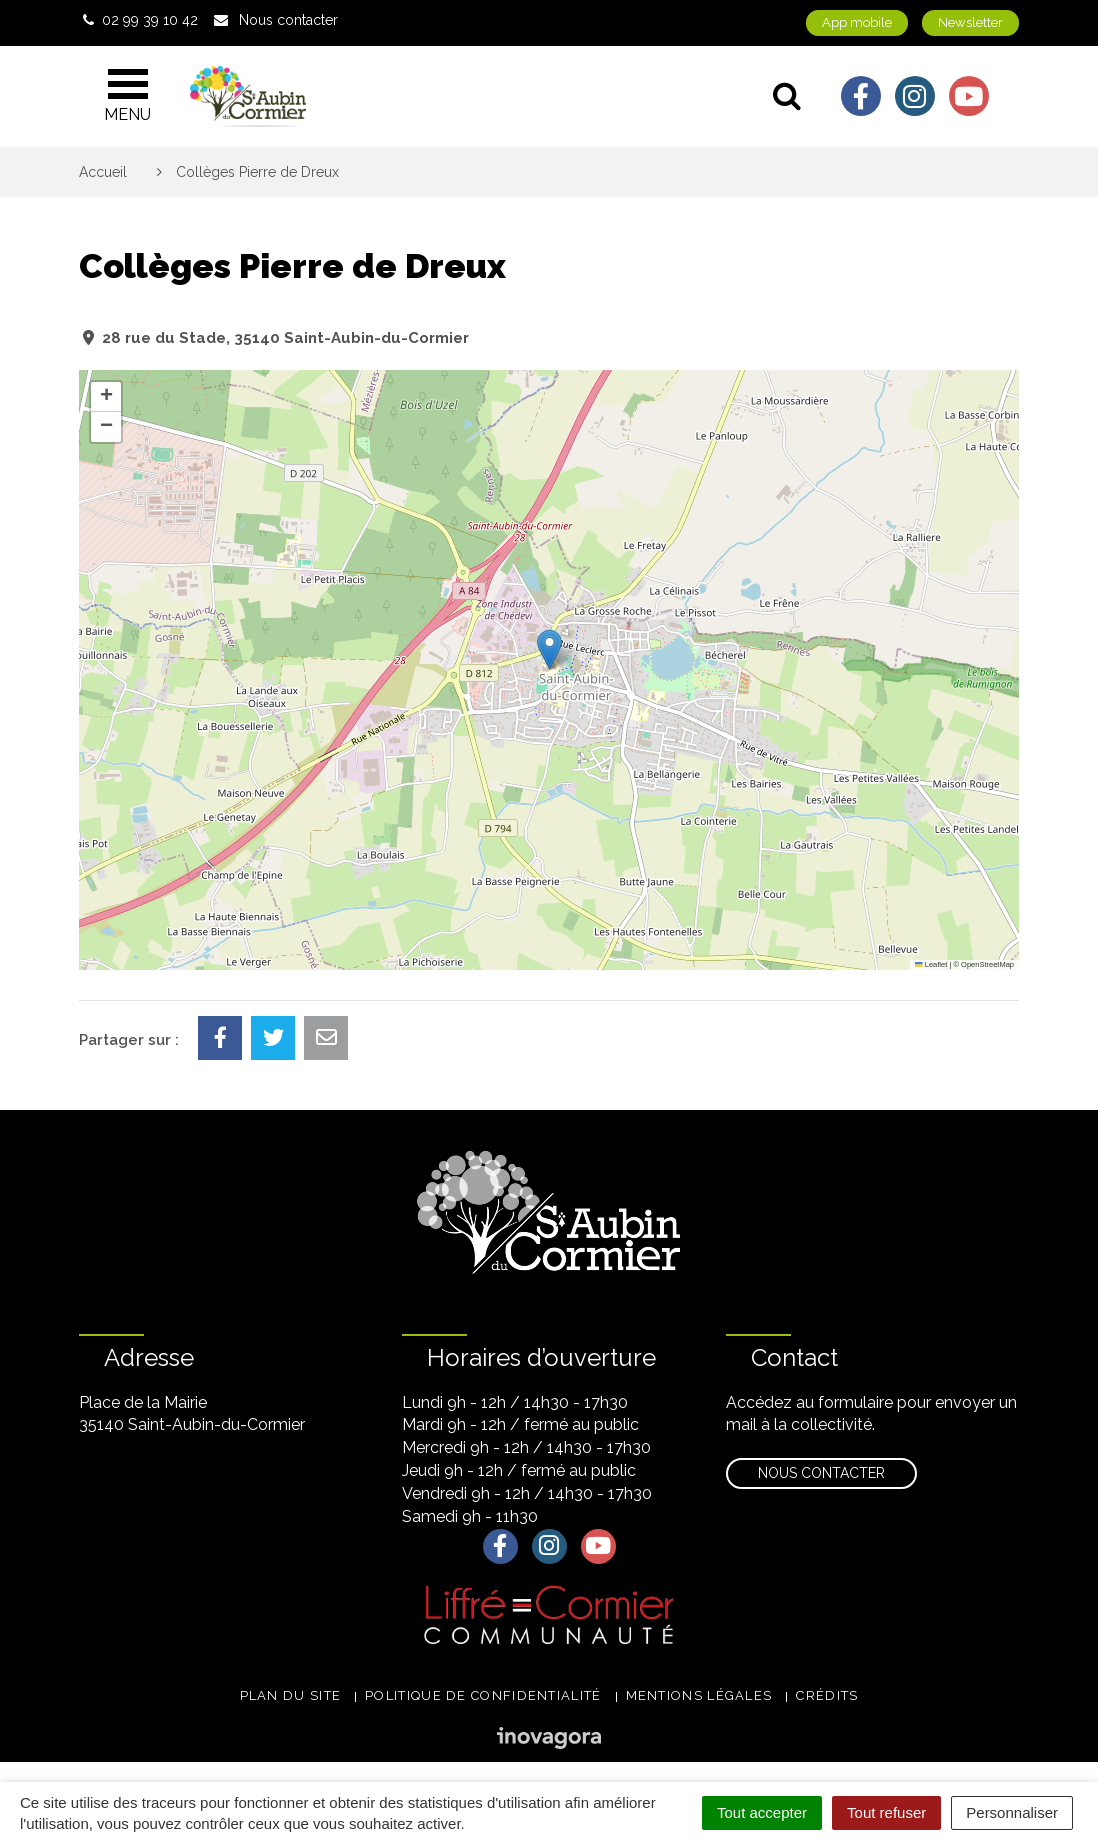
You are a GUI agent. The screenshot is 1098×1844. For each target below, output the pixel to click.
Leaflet (931, 964)
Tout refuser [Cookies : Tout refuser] (886, 1812)
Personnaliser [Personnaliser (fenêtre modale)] (1012, 1812)
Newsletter (970, 22)
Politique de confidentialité (483, 1695)
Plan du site (291, 1695)
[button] (549, 649)
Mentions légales (699, 1695)
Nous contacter (821, 1473)
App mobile (857, 22)
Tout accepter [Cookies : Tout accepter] (762, 1812)
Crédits (827, 1695)
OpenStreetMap (987, 964)
